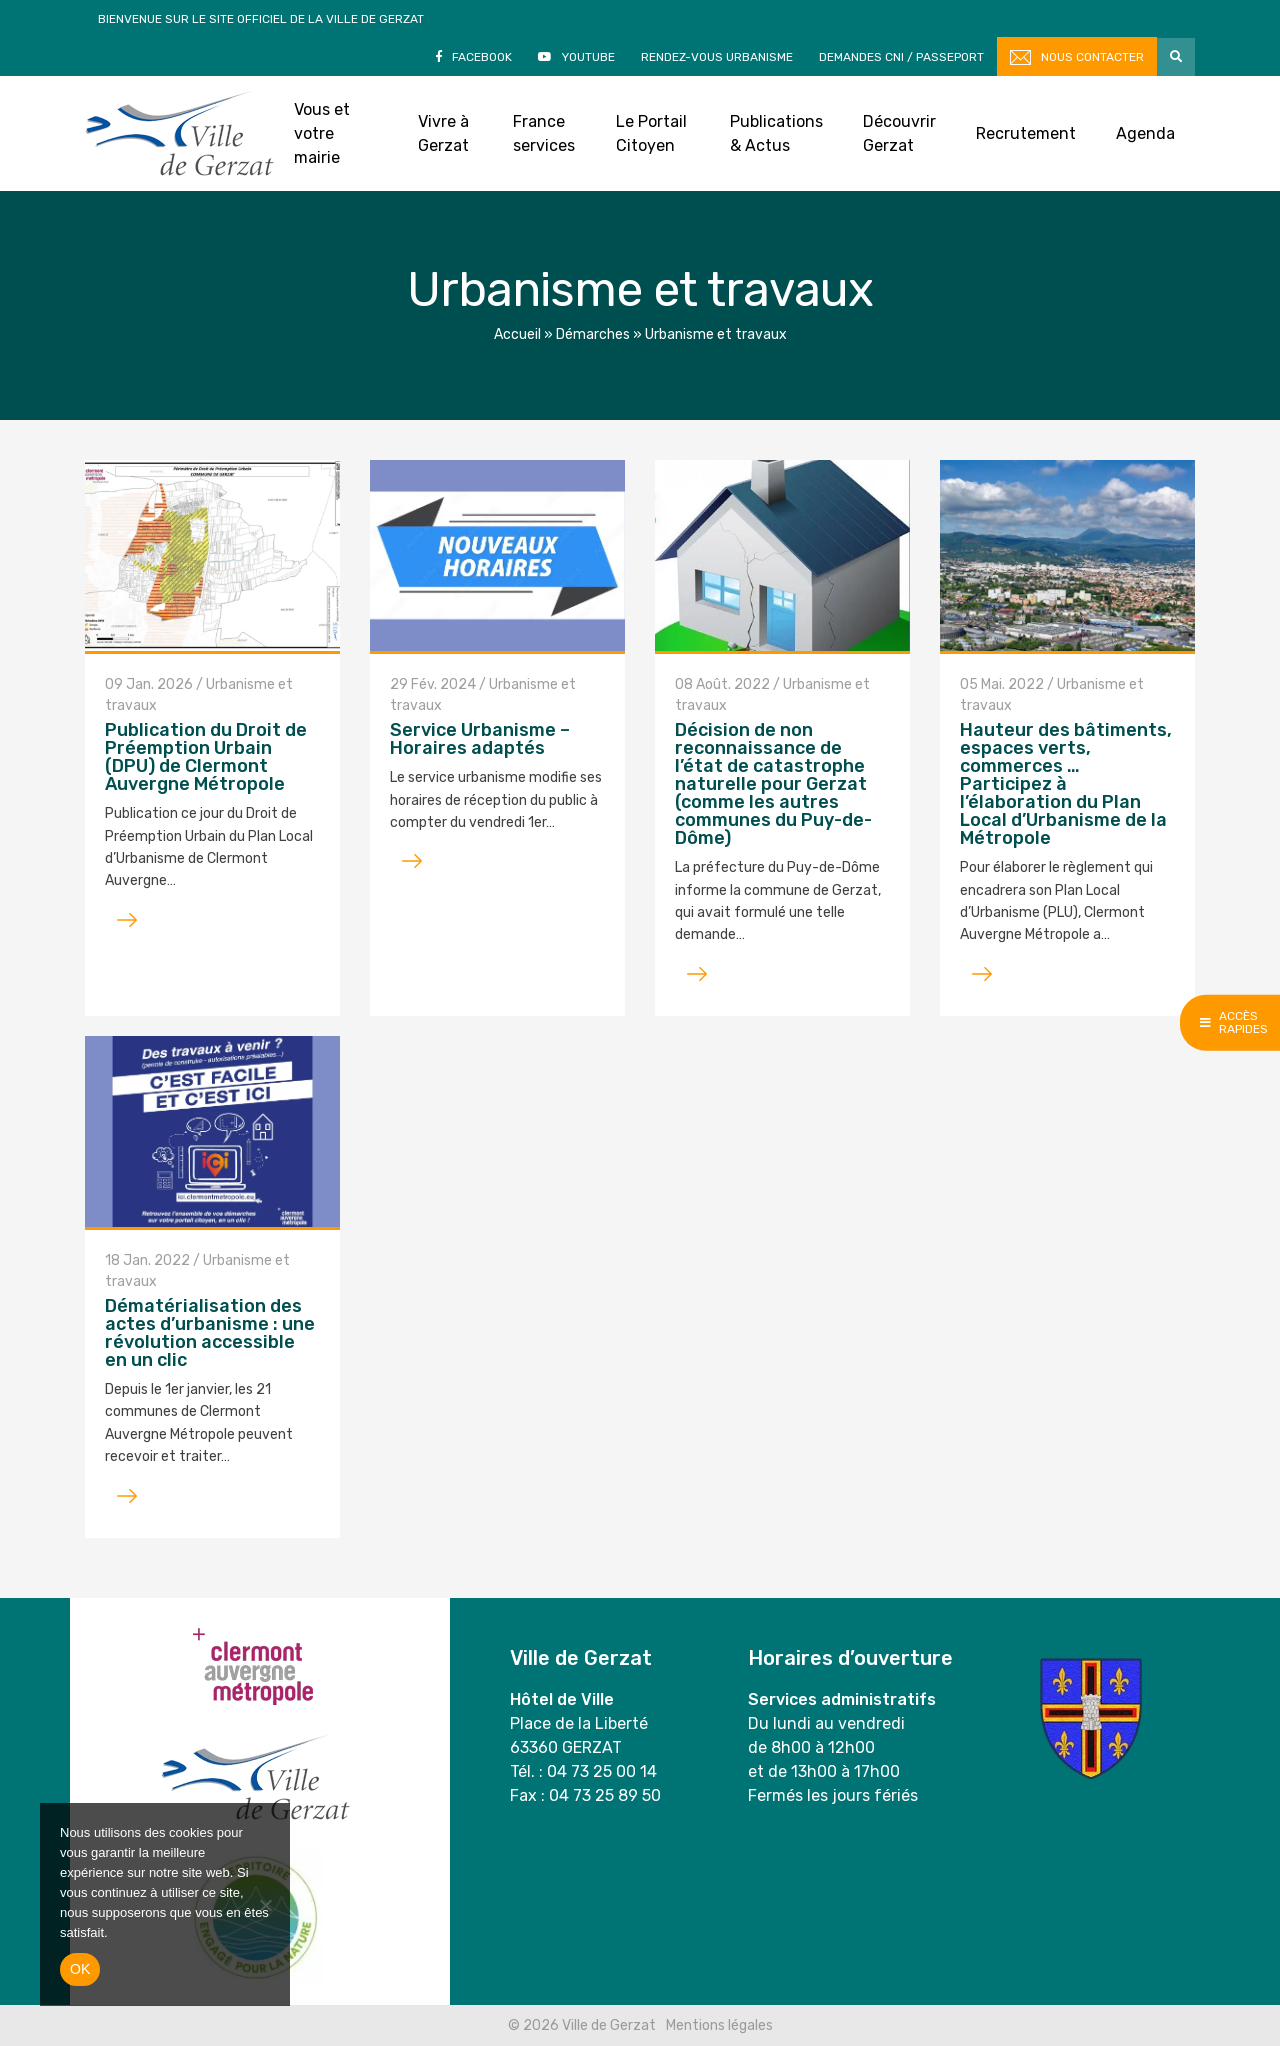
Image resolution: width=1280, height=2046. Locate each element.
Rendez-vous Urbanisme (717, 57)
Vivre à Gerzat (443, 133)
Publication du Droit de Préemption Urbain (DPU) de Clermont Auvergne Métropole (206, 757)
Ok (80, 1969)
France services (544, 133)
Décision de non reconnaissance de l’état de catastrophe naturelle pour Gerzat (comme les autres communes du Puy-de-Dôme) (773, 784)
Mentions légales (719, 2025)
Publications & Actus (776, 133)
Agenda (1145, 133)
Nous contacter (1092, 57)
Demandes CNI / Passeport (901, 57)
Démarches (593, 334)
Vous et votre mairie (322, 133)
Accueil (517, 334)
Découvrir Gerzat (899, 133)
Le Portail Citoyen (651, 133)
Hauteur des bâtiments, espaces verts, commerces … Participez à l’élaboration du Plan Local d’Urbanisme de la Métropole (1066, 784)
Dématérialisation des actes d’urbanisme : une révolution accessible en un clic (210, 1333)
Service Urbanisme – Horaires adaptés (480, 739)
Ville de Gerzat (179, 133)
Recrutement (1026, 133)
